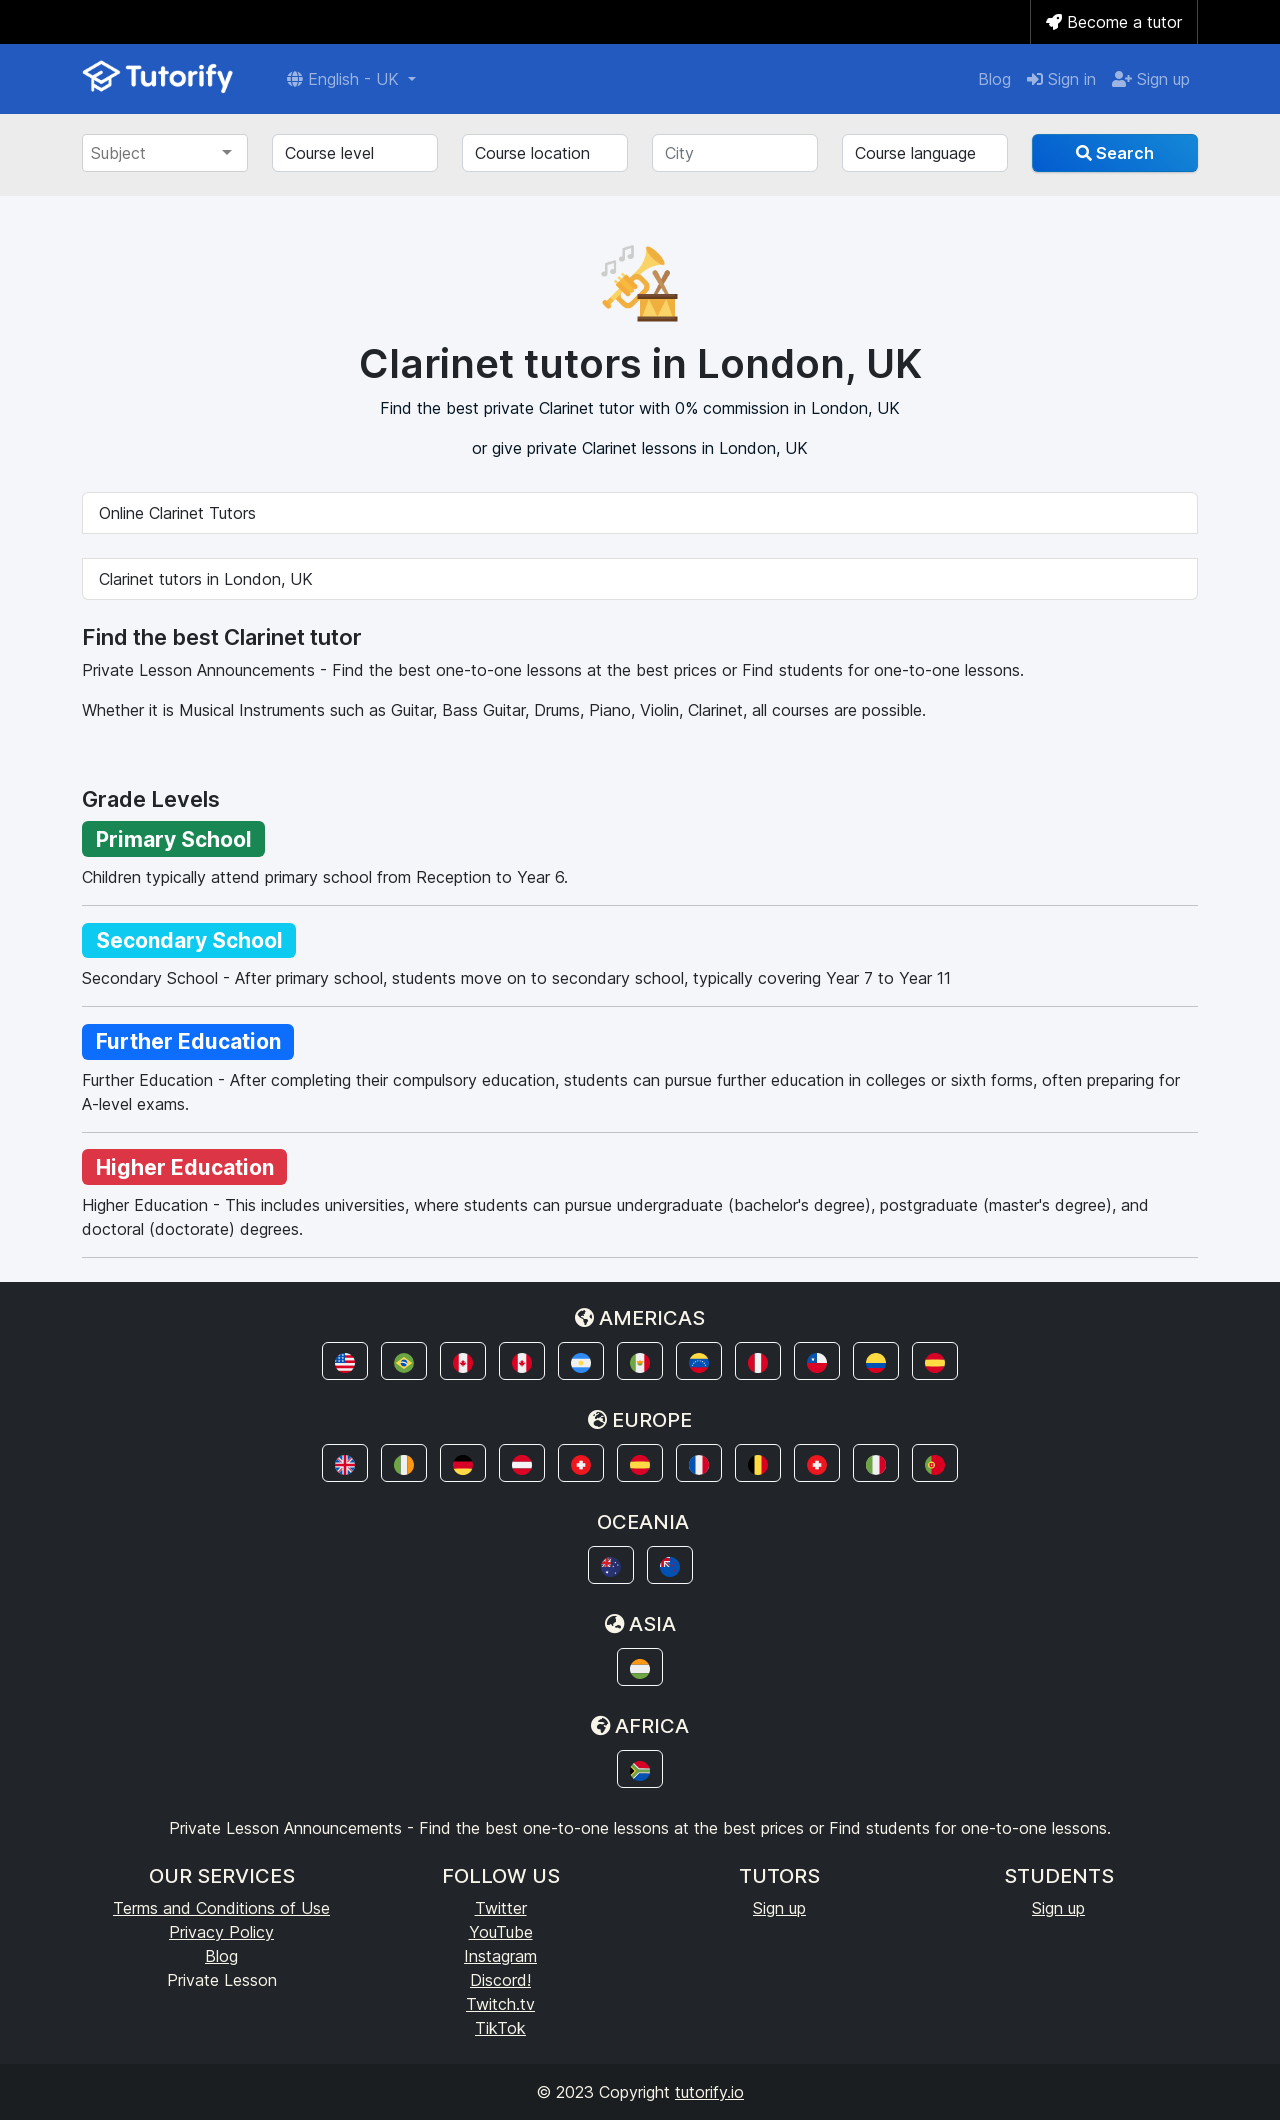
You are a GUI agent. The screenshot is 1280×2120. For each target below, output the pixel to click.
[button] (345, 1361)
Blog (994, 79)
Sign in (1061, 79)
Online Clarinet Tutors (177, 513)
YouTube (501, 1932)
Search (1115, 153)
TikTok (500, 2028)
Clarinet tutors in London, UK (206, 579)
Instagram (500, 1956)
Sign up (1151, 79)
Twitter (501, 1908)
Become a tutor (1114, 22)
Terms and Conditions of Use (221, 1908)
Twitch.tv (500, 2004)
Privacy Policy (221, 1932)
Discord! (500, 1980)
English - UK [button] (345, 79)
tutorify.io (709, 2092)
